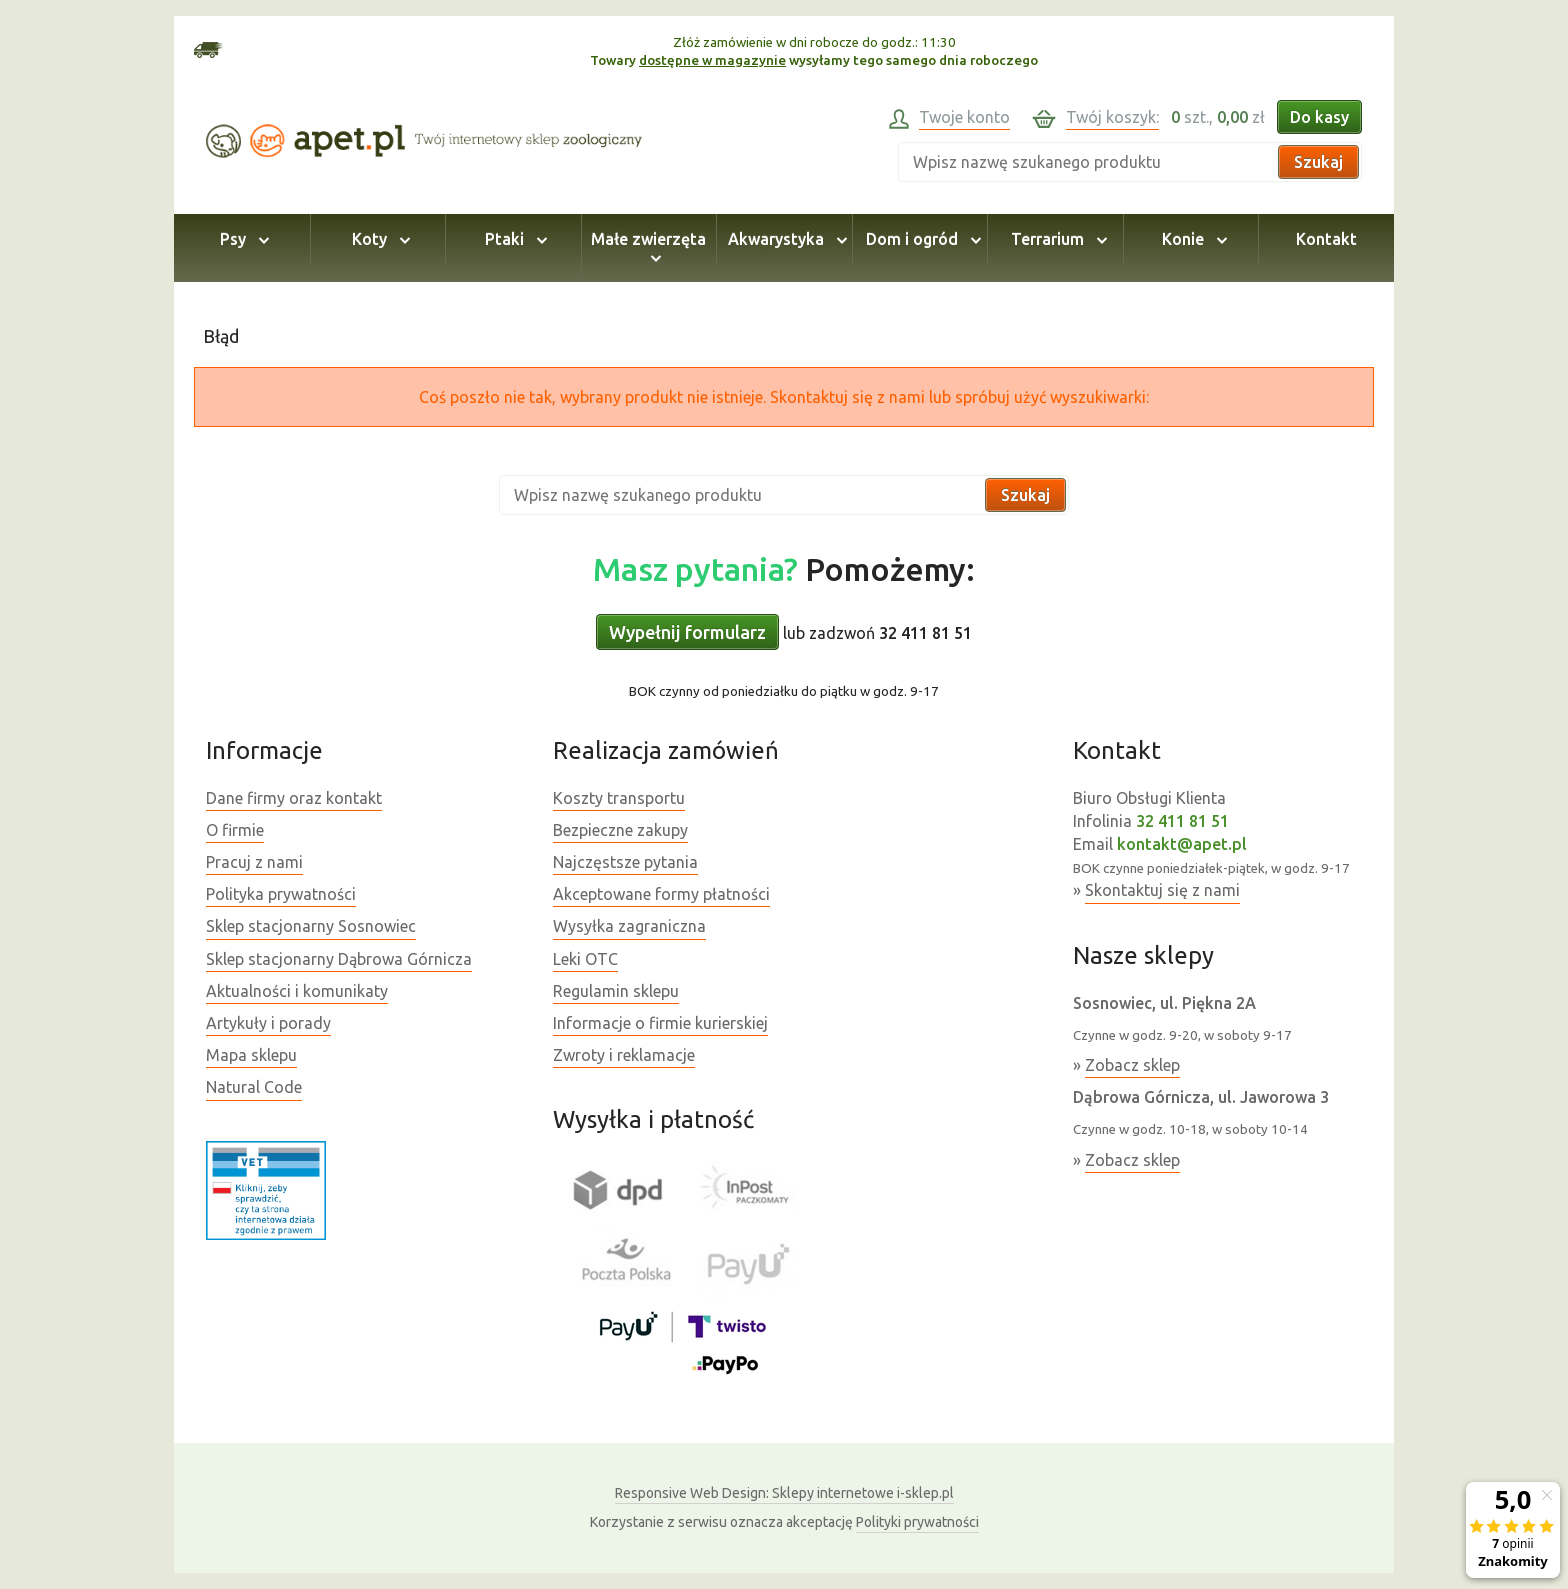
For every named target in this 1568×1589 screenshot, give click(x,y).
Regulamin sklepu (616, 991)
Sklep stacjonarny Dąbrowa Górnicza (339, 959)
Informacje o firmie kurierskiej (660, 1023)
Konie (1191, 239)
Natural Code (254, 1087)
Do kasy (1319, 117)
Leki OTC (585, 959)
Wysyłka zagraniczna (629, 926)
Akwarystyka (784, 239)
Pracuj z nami (254, 862)
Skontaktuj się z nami (1162, 890)
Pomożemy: (784, 569)
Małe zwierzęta (648, 248)
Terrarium (1056, 239)
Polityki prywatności (917, 1522)
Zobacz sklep (1132, 1065)
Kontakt (1326, 239)
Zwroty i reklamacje (624, 1055)
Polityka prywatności (281, 894)
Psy (241, 239)
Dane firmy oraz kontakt (294, 798)
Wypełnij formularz (687, 632)
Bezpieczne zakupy (620, 830)
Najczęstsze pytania (625, 862)
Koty (378, 239)
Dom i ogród (920, 239)
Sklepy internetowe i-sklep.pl (784, 1493)
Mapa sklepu (251, 1055)
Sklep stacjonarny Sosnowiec (311, 926)
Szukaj (1318, 162)
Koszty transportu (619, 798)
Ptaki (513, 239)
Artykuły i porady (268, 1023)
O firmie (235, 830)
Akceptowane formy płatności (661, 894)
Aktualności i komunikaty (297, 991)
